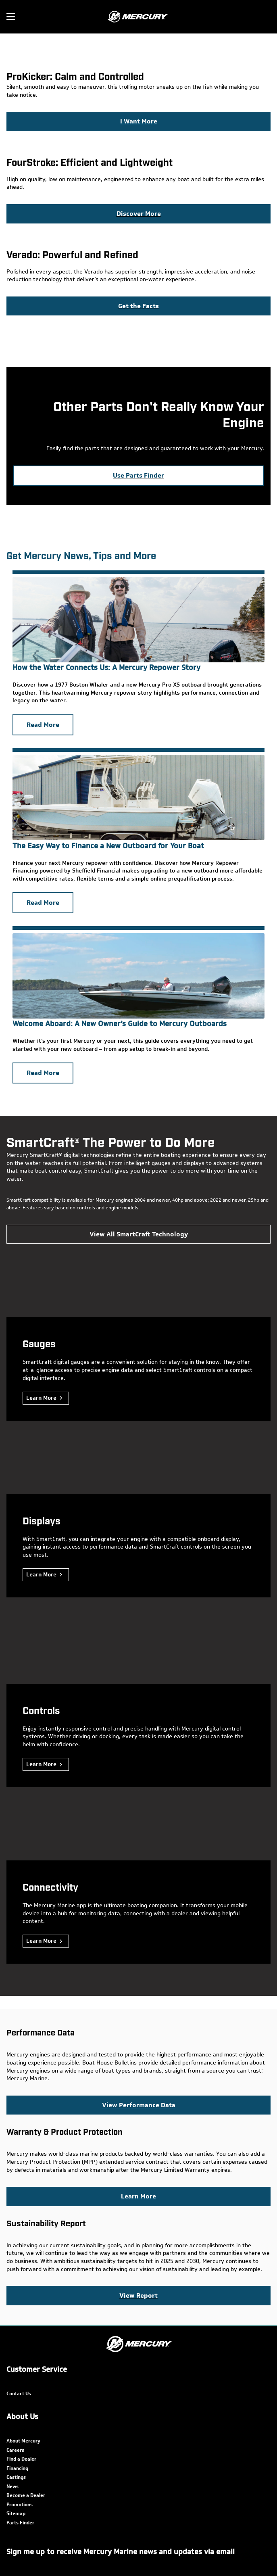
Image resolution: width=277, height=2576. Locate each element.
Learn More (41, 1398)
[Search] (266, 17)
